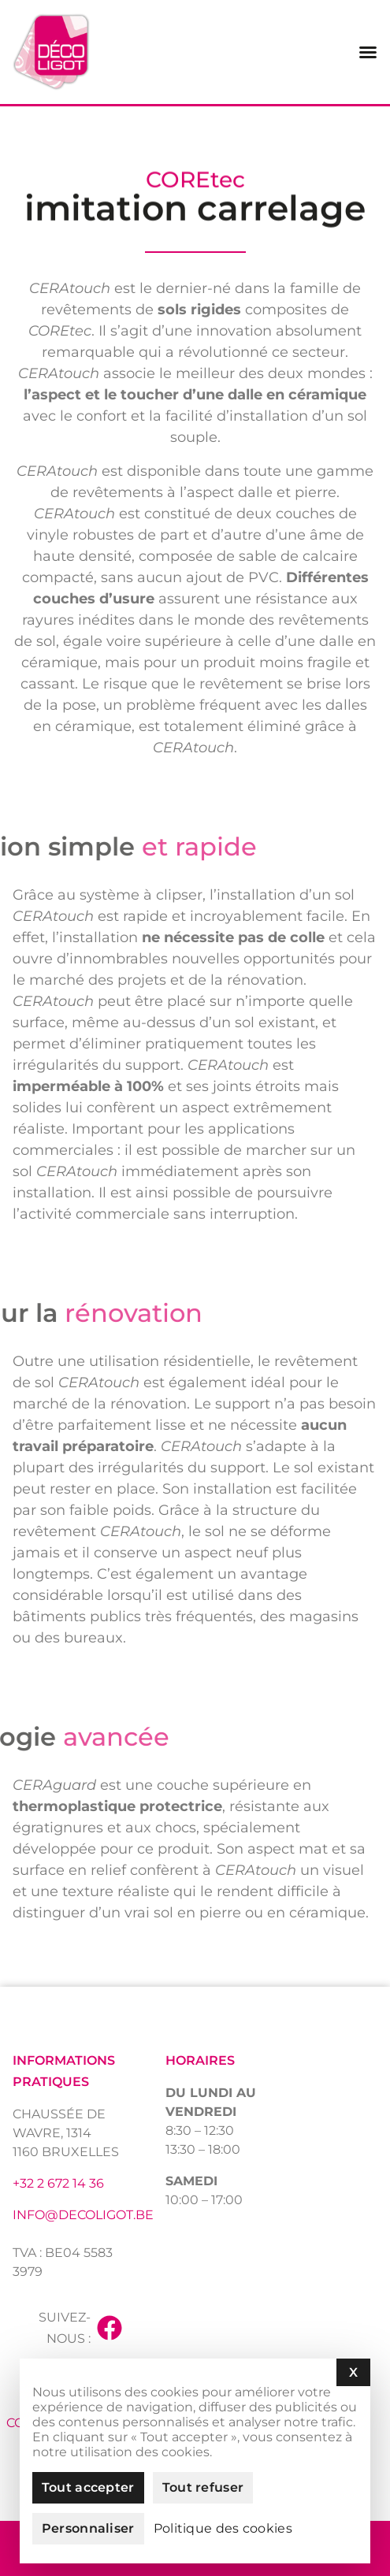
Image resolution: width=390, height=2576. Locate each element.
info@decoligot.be (83, 2214)
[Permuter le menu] (367, 52)
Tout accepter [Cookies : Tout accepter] (88, 2487)
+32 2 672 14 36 (58, 2183)
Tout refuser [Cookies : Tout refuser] (203, 2487)
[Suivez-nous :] (109, 2327)
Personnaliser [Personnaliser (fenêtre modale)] (88, 2528)
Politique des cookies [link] (223, 2528)
